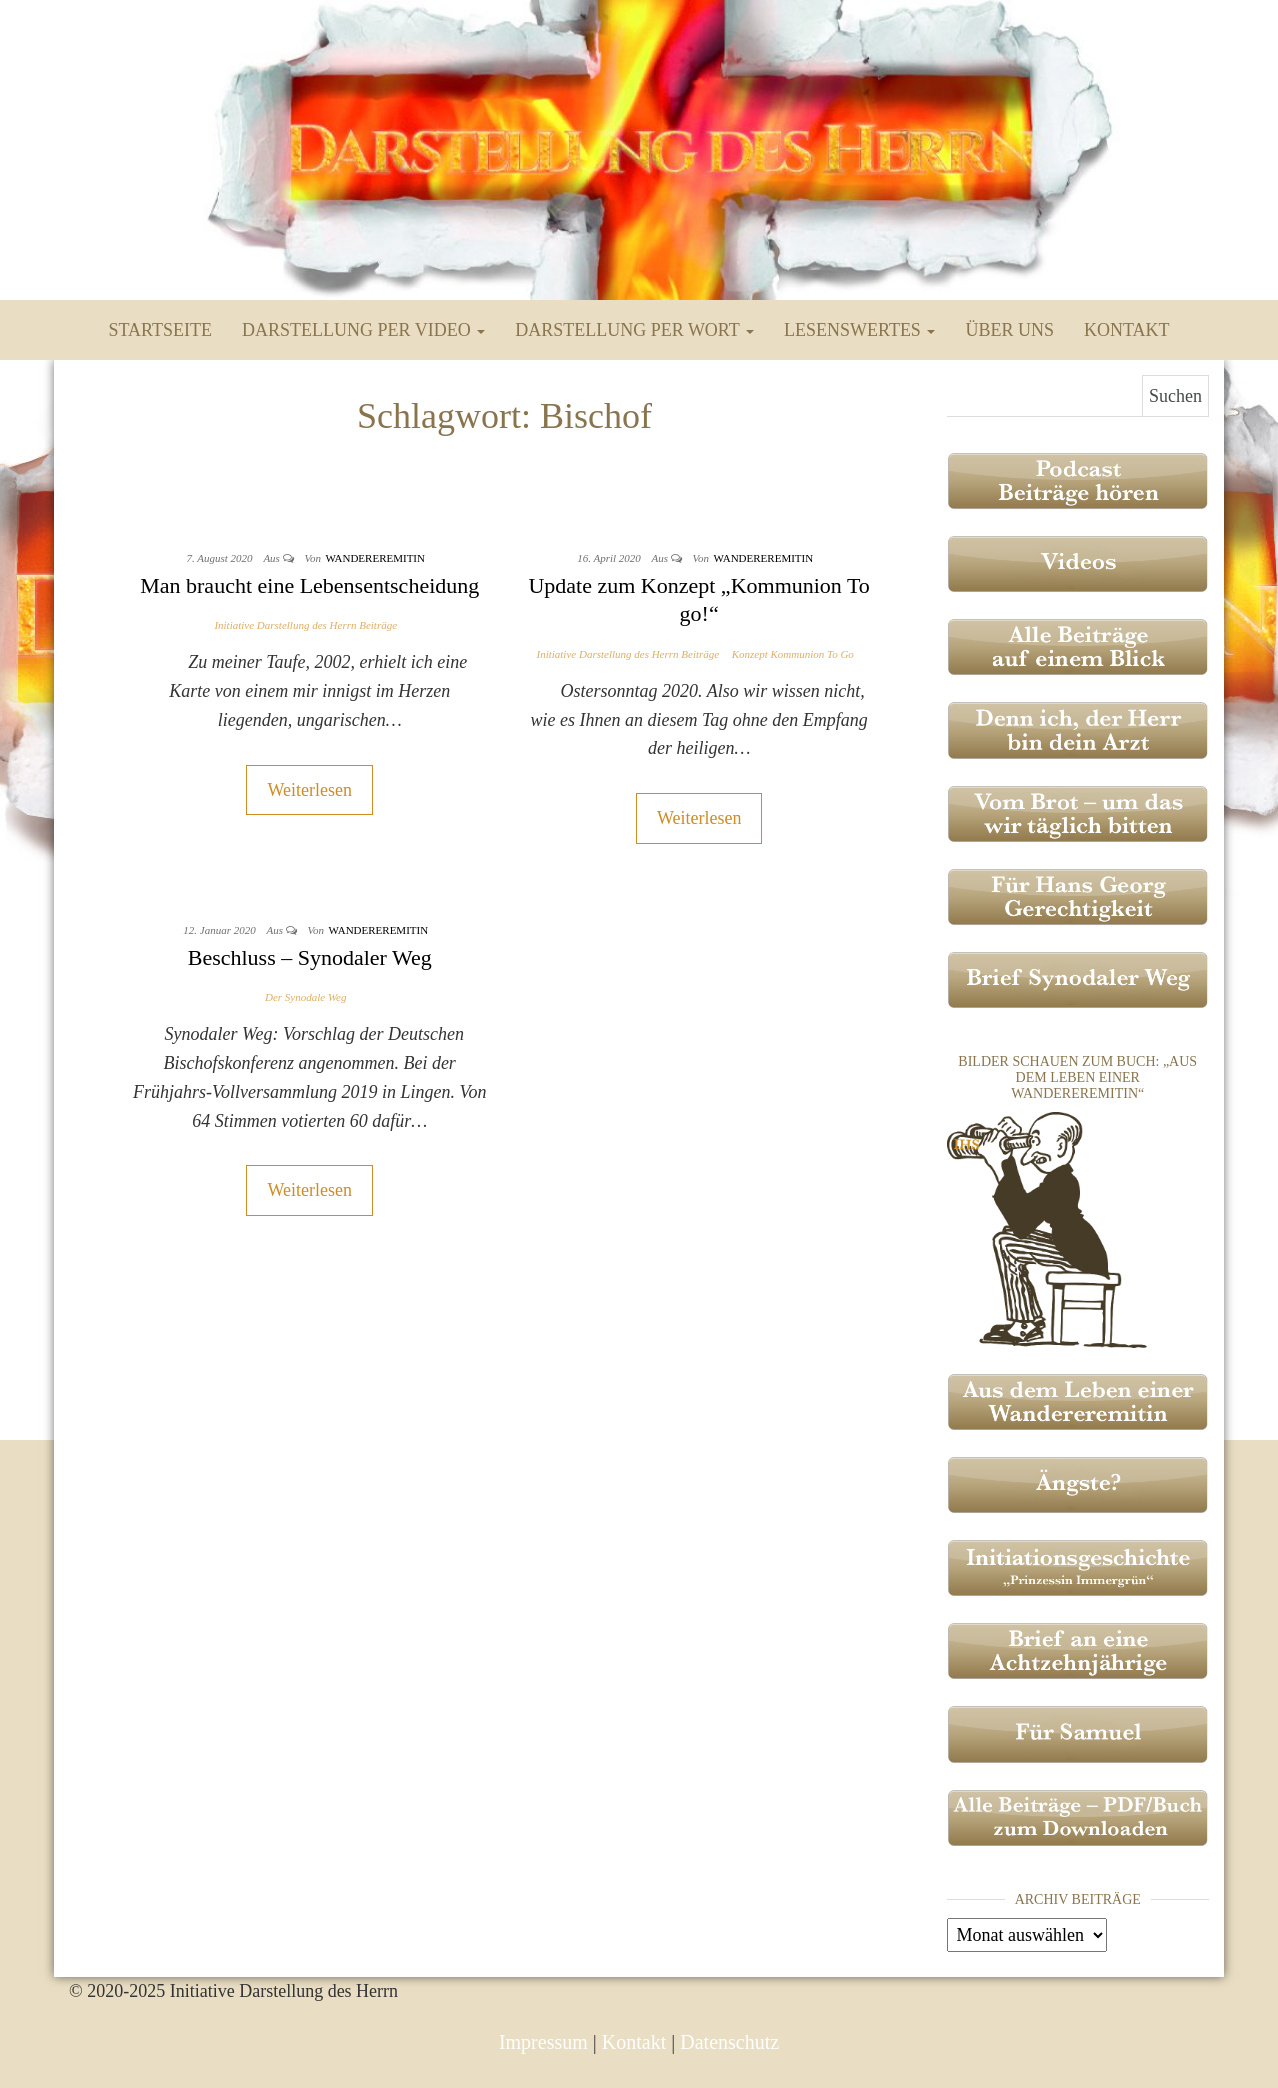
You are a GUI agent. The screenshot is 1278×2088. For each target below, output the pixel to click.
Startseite (160, 330)
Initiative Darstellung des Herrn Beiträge (305, 625)
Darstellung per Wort (634, 330)
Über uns (1009, 330)
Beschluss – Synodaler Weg (310, 957)
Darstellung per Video (363, 330)
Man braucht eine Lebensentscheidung (309, 585)
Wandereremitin (375, 558)
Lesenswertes (859, 330)
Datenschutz (729, 2042)
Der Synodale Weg (305, 997)
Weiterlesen (309, 790)
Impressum (543, 2042)
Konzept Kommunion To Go (793, 654)
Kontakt (1127, 330)
